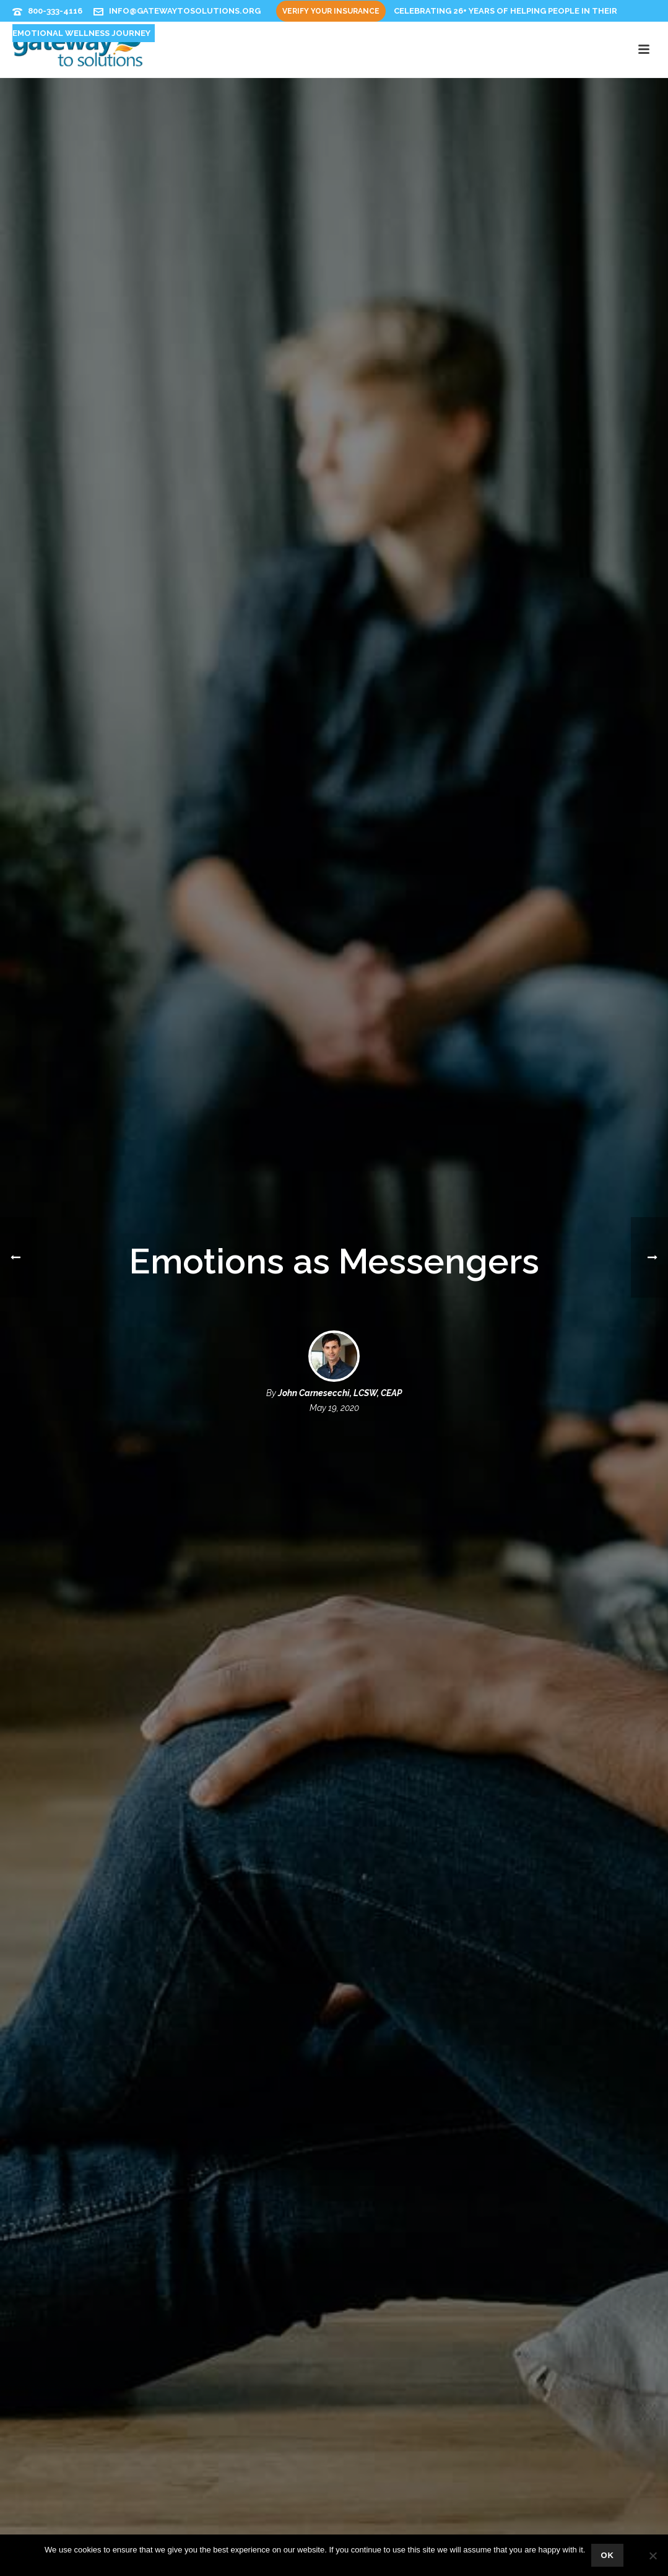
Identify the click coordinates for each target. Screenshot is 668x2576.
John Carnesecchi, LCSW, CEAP (340, 1393)
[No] (652, 2555)
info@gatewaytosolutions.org (185, 10)
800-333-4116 (55, 10)
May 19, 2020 (334, 1408)
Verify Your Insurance (331, 11)
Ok (607, 2555)
